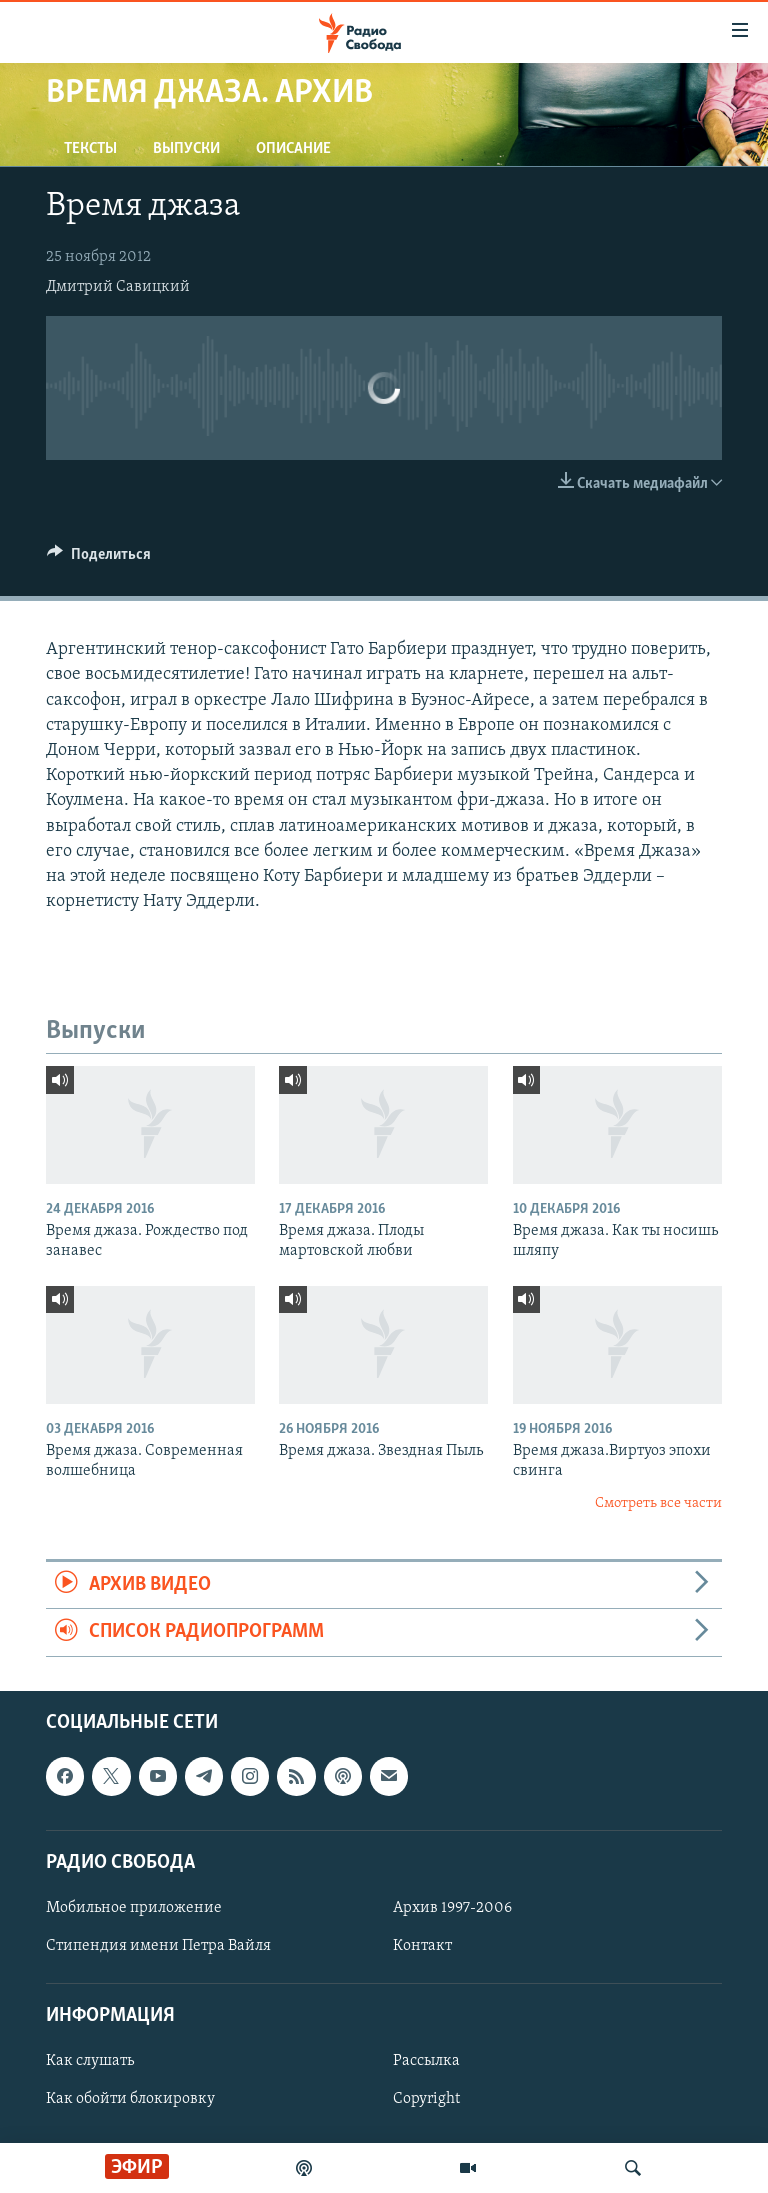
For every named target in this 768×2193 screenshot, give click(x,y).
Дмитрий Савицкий (118, 287)
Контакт (422, 1946)
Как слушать (90, 2061)
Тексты (90, 149)
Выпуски (186, 149)
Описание (293, 149)
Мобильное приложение (134, 1908)
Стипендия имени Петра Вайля (158, 1946)
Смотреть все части (658, 1503)
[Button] (99, 559)
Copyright (426, 2099)
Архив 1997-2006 (452, 1908)
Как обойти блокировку (130, 2099)
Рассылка (426, 2061)
